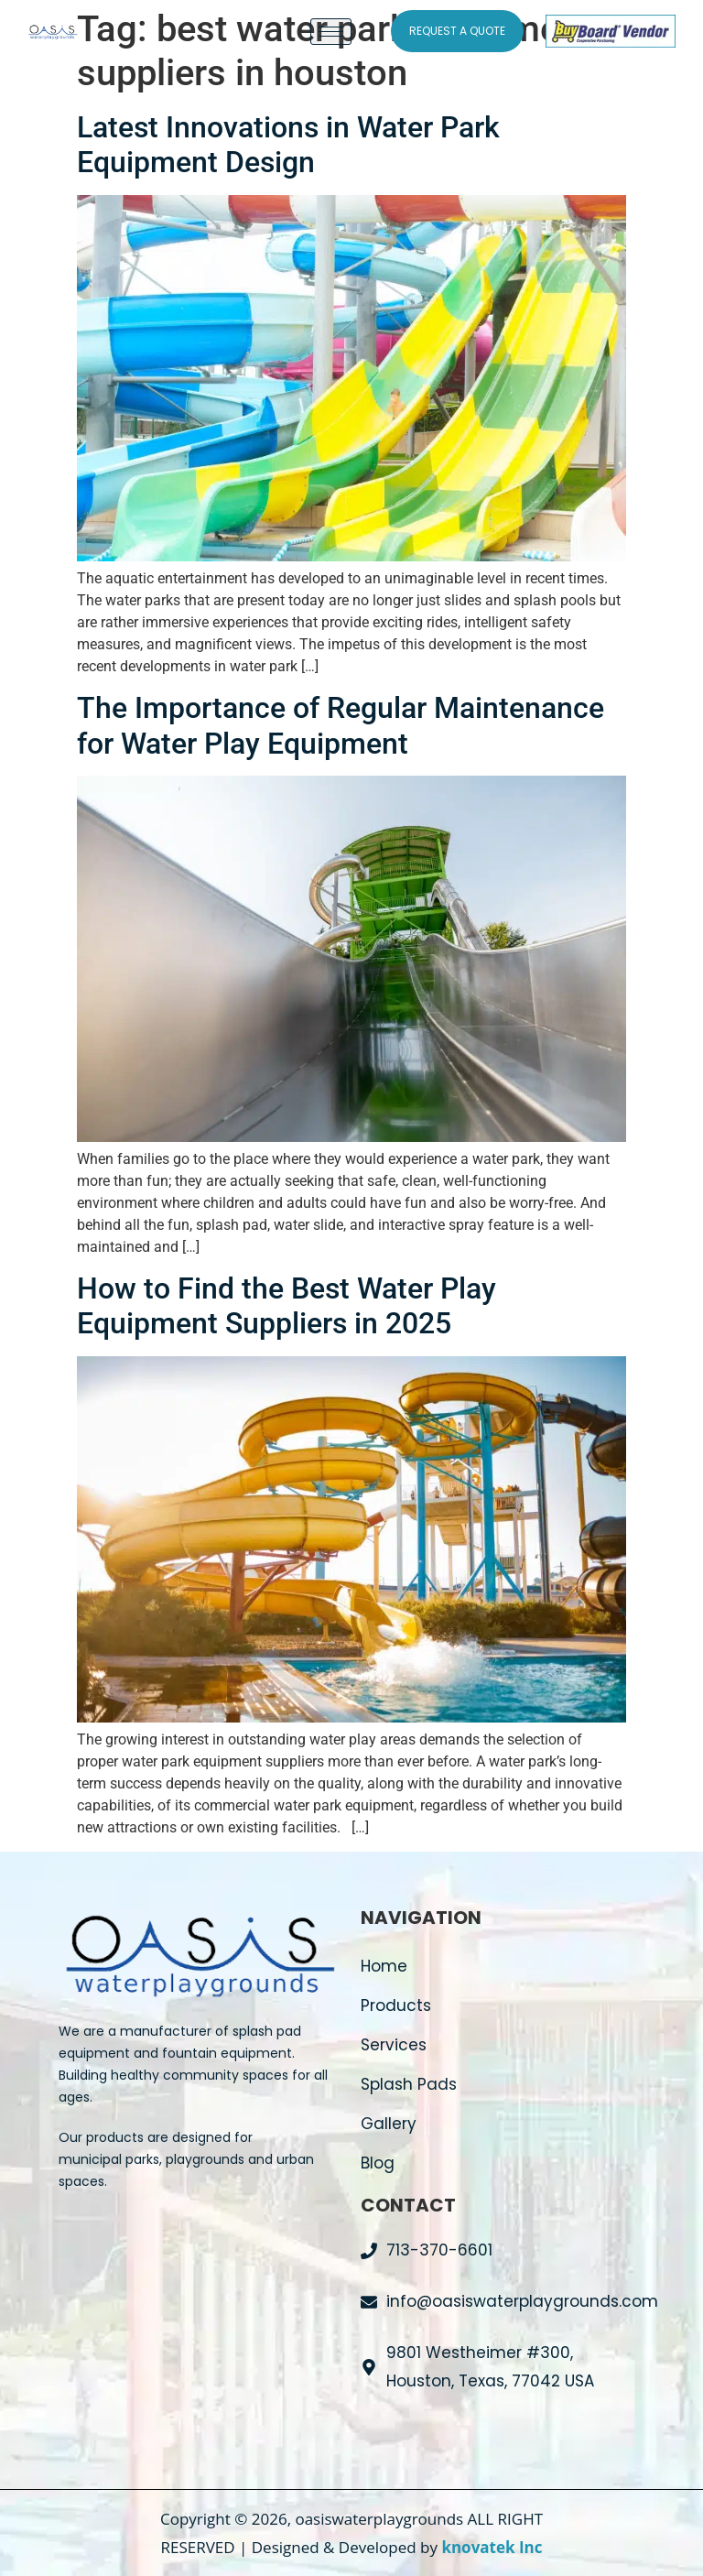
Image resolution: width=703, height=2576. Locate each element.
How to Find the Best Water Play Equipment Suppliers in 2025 (286, 1306)
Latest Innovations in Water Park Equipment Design (288, 144)
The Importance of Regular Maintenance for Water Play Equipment (340, 725)
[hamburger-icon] (331, 31)
